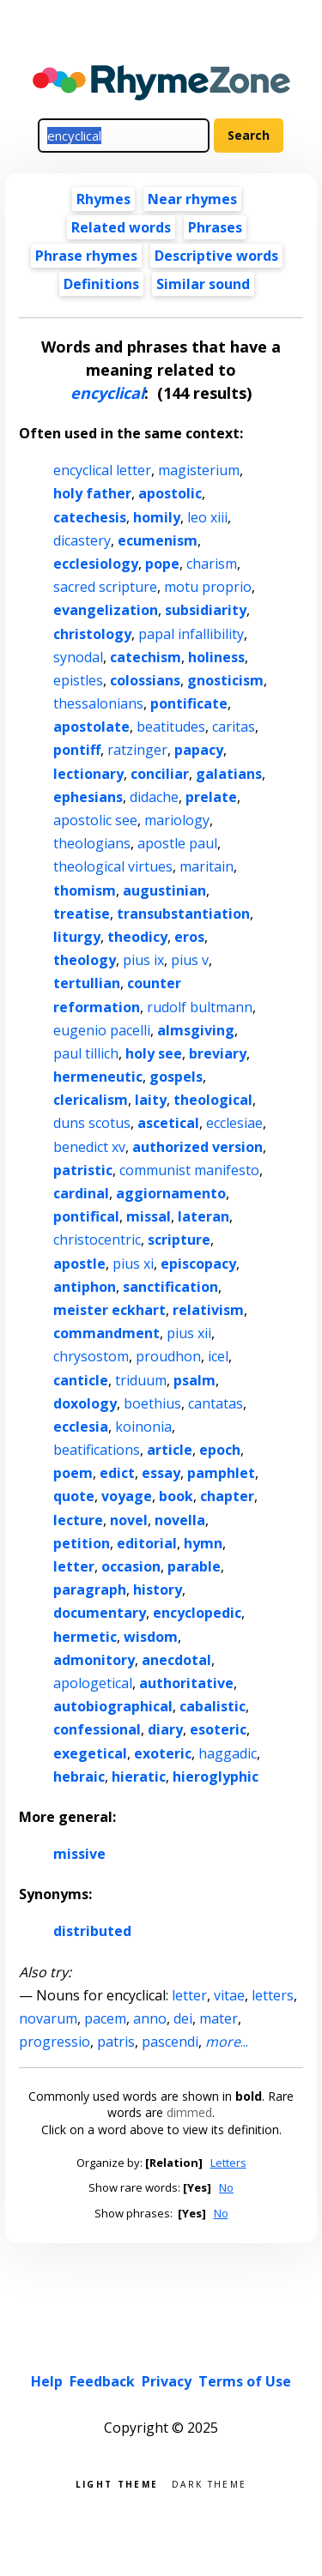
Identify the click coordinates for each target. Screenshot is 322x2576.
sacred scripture (105, 586)
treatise (81, 913)
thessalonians (98, 703)
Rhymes (103, 199)
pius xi (133, 1263)
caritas (233, 726)
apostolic (170, 493)
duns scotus (92, 1122)
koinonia (143, 1426)
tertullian (86, 983)
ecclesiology (95, 563)
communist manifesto (189, 1170)
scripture (179, 1239)
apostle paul (177, 843)
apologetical (92, 1683)
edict (117, 1472)
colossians (145, 680)
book (176, 1496)
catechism (145, 657)
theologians (92, 843)
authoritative (186, 1683)
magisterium (199, 470)
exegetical (90, 1753)
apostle (79, 1263)
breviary (217, 1053)
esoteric (218, 1729)
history (157, 1589)
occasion (131, 1566)
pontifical (86, 1216)
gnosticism (225, 680)
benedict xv (89, 1146)
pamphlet (221, 1472)
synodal (78, 657)
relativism (208, 1309)
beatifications (96, 1449)
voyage (126, 1496)
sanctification (170, 1286)
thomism (84, 890)
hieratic (139, 1776)
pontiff (76, 749)
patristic (82, 1170)
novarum (48, 2018)
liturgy (76, 936)
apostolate (91, 726)
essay (161, 1472)
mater (218, 2018)
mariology (177, 820)
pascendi (170, 2041)
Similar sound (203, 283)
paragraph (89, 1589)
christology (92, 633)
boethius (152, 1403)
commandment (106, 1333)
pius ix (143, 959)
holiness (216, 657)
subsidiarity (205, 609)
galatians (229, 773)
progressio (54, 2041)
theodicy (137, 936)
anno (150, 2018)
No (226, 2187)
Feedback (102, 2381)
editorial (147, 1543)
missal (148, 1216)
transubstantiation (183, 913)
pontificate (189, 703)
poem (73, 1472)
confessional (97, 1729)
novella (180, 1520)
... (226, 2041)
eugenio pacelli (101, 1030)
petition (81, 1543)
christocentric (97, 1239)
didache (154, 796)
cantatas (215, 1403)
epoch (219, 1449)
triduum (141, 1380)
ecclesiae (234, 1122)
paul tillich (85, 1053)
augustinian (164, 890)
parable (194, 1566)
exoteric (162, 1753)
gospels (176, 1076)
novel (129, 1520)
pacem (105, 2018)
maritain (206, 866)
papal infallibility (191, 633)
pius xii (189, 1333)
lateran (203, 1216)
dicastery (82, 540)
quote (73, 1496)
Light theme (117, 2483)
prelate (211, 796)
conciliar (160, 773)
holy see (153, 1053)
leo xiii (207, 517)
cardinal (81, 1193)
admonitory (94, 1659)
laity (151, 1099)
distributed (92, 1930)
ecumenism (157, 540)
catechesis (89, 517)
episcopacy (198, 1263)
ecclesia (80, 1426)
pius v (190, 959)
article (169, 1449)
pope (162, 563)
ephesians (88, 796)
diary (165, 1729)
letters (273, 1995)
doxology (85, 1403)
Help (47, 2381)
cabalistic (212, 1706)
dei (182, 2018)
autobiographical (113, 1706)
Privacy (166, 2381)
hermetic (85, 1636)
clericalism (90, 1099)
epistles (78, 680)
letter (73, 1566)
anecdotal (176, 1659)
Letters (228, 2162)
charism (211, 563)
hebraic (79, 1776)
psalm (194, 1380)
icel (218, 1356)
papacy (198, 749)
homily (156, 517)
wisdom (151, 1636)
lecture (78, 1520)
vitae (229, 1995)
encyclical (107, 393)
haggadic (227, 1753)
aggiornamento (171, 1193)
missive (79, 1853)
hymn (203, 1543)
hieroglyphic (215, 1776)
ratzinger (137, 749)
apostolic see (95, 820)
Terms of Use (244, 2381)
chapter (227, 1496)
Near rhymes (192, 199)
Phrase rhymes (86, 255)
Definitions (101, 283)
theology (84, 959)
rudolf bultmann (199, 1007)
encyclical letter (102, 470)
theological (212, 1099)
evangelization (105, 609)
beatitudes (171, 726)
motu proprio (208, 586)
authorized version (197, 1146)
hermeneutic (98, 1076)
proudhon (168, 1356)
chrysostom (91, 1356)
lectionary (88, 773)
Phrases (215, 227)
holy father (92, 493)
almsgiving (195, 1030)
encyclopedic (197, 1612)
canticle (80, 1380)
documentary (99, 1612)
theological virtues (113, 866)
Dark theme (209, 2483)
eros (189, 936)
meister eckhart (109, 1309)
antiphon (84, 1286)
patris (116, 2041)
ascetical (168, 1122)
